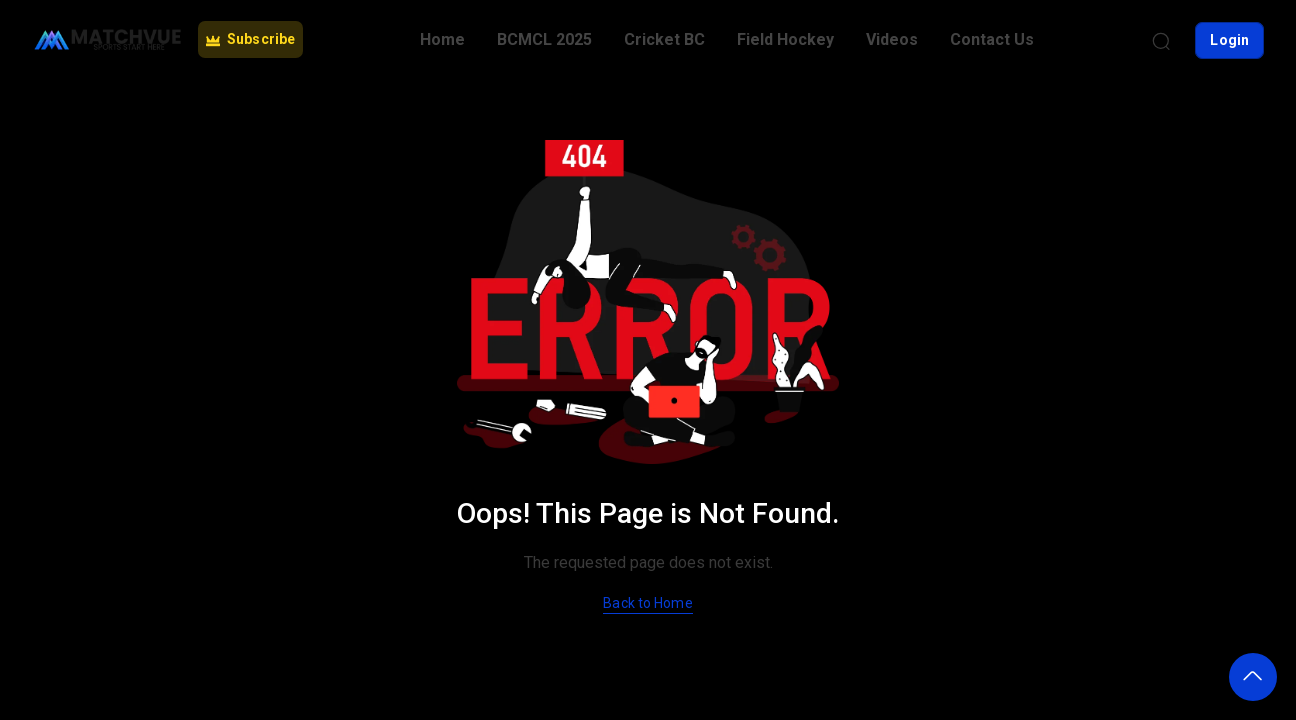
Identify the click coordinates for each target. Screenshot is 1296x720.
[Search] (1161, 40)
